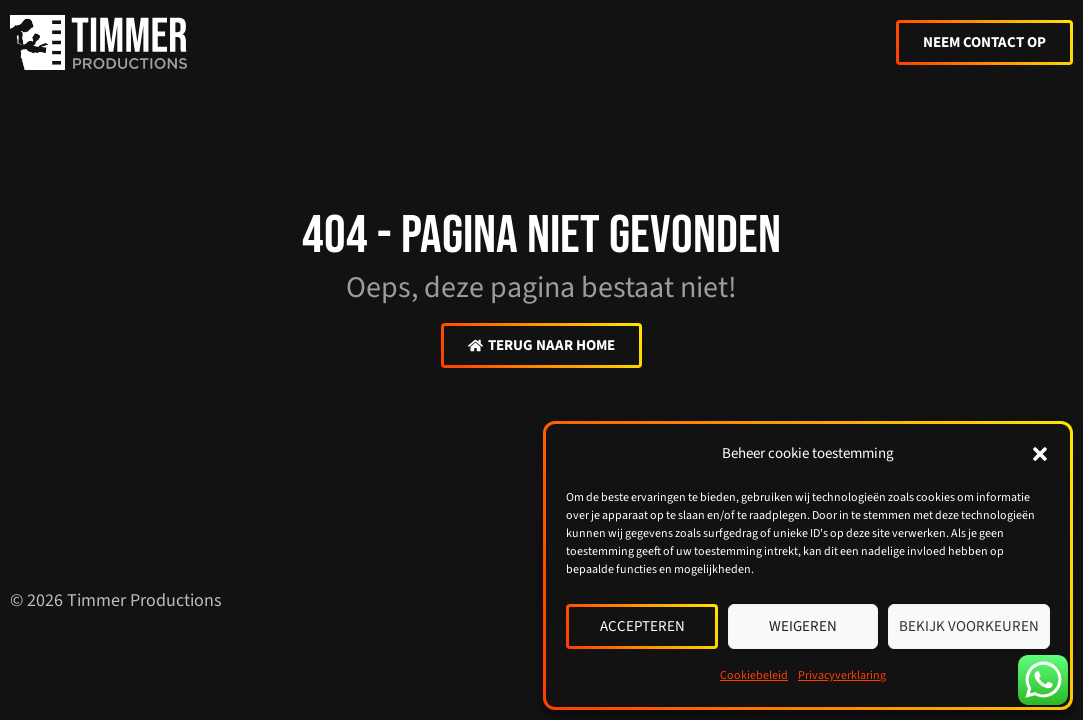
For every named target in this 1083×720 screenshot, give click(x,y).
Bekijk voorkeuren (969, 626)
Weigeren (803, 626)
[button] (1040, 454)
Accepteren (642, 626)
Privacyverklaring (842, 675)
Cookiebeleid (754, 675)
